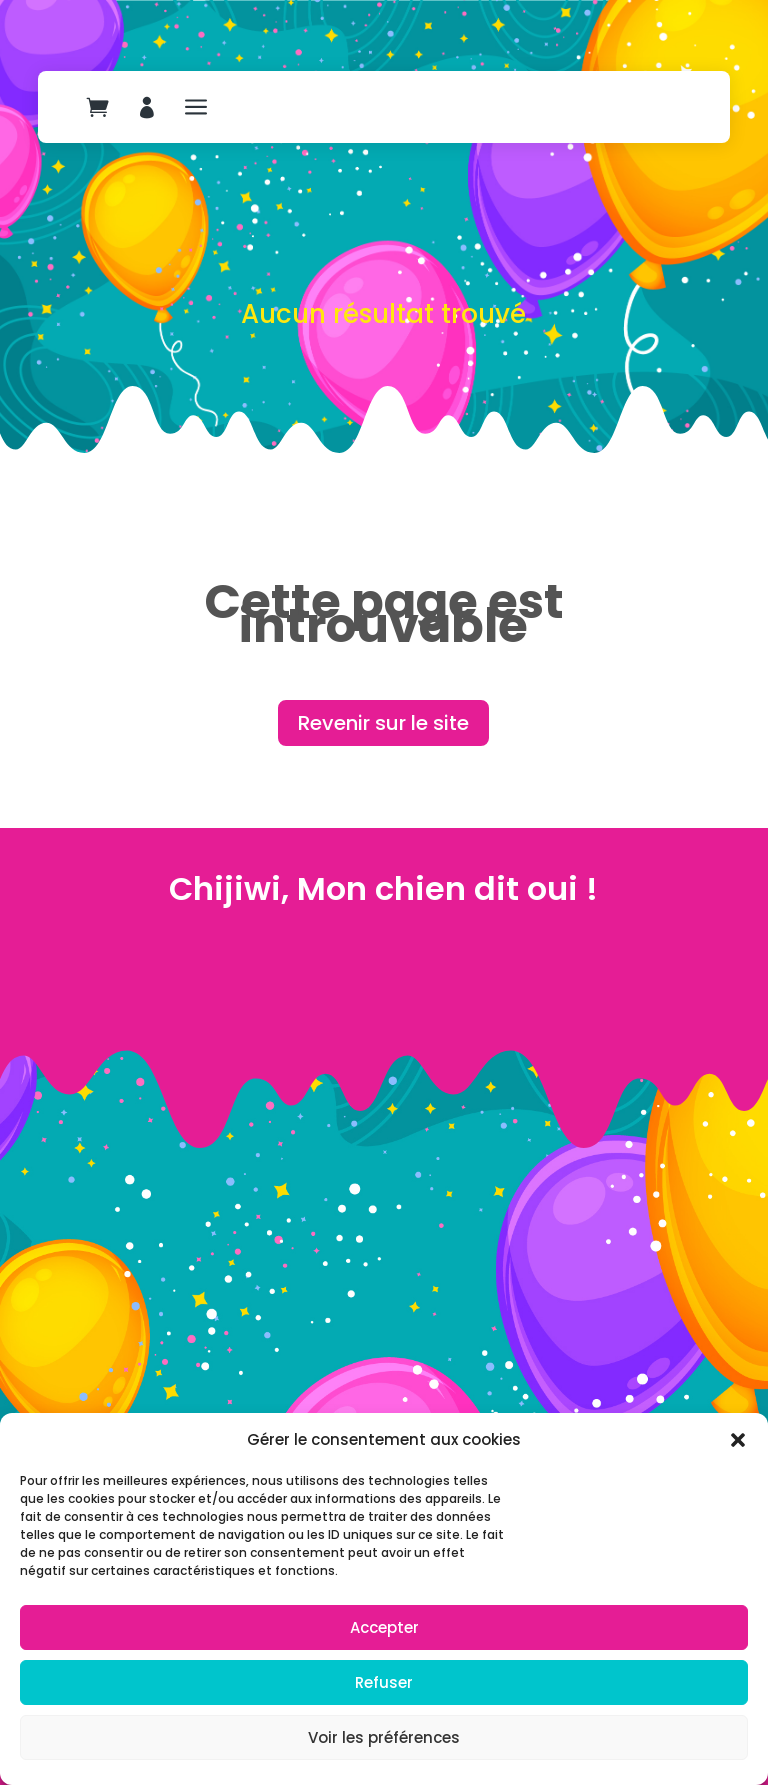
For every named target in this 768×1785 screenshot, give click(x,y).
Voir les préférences (384, 1737)
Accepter (384, 1627)
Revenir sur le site (383, 723)
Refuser (384, 1682)
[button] (738, 1440)
